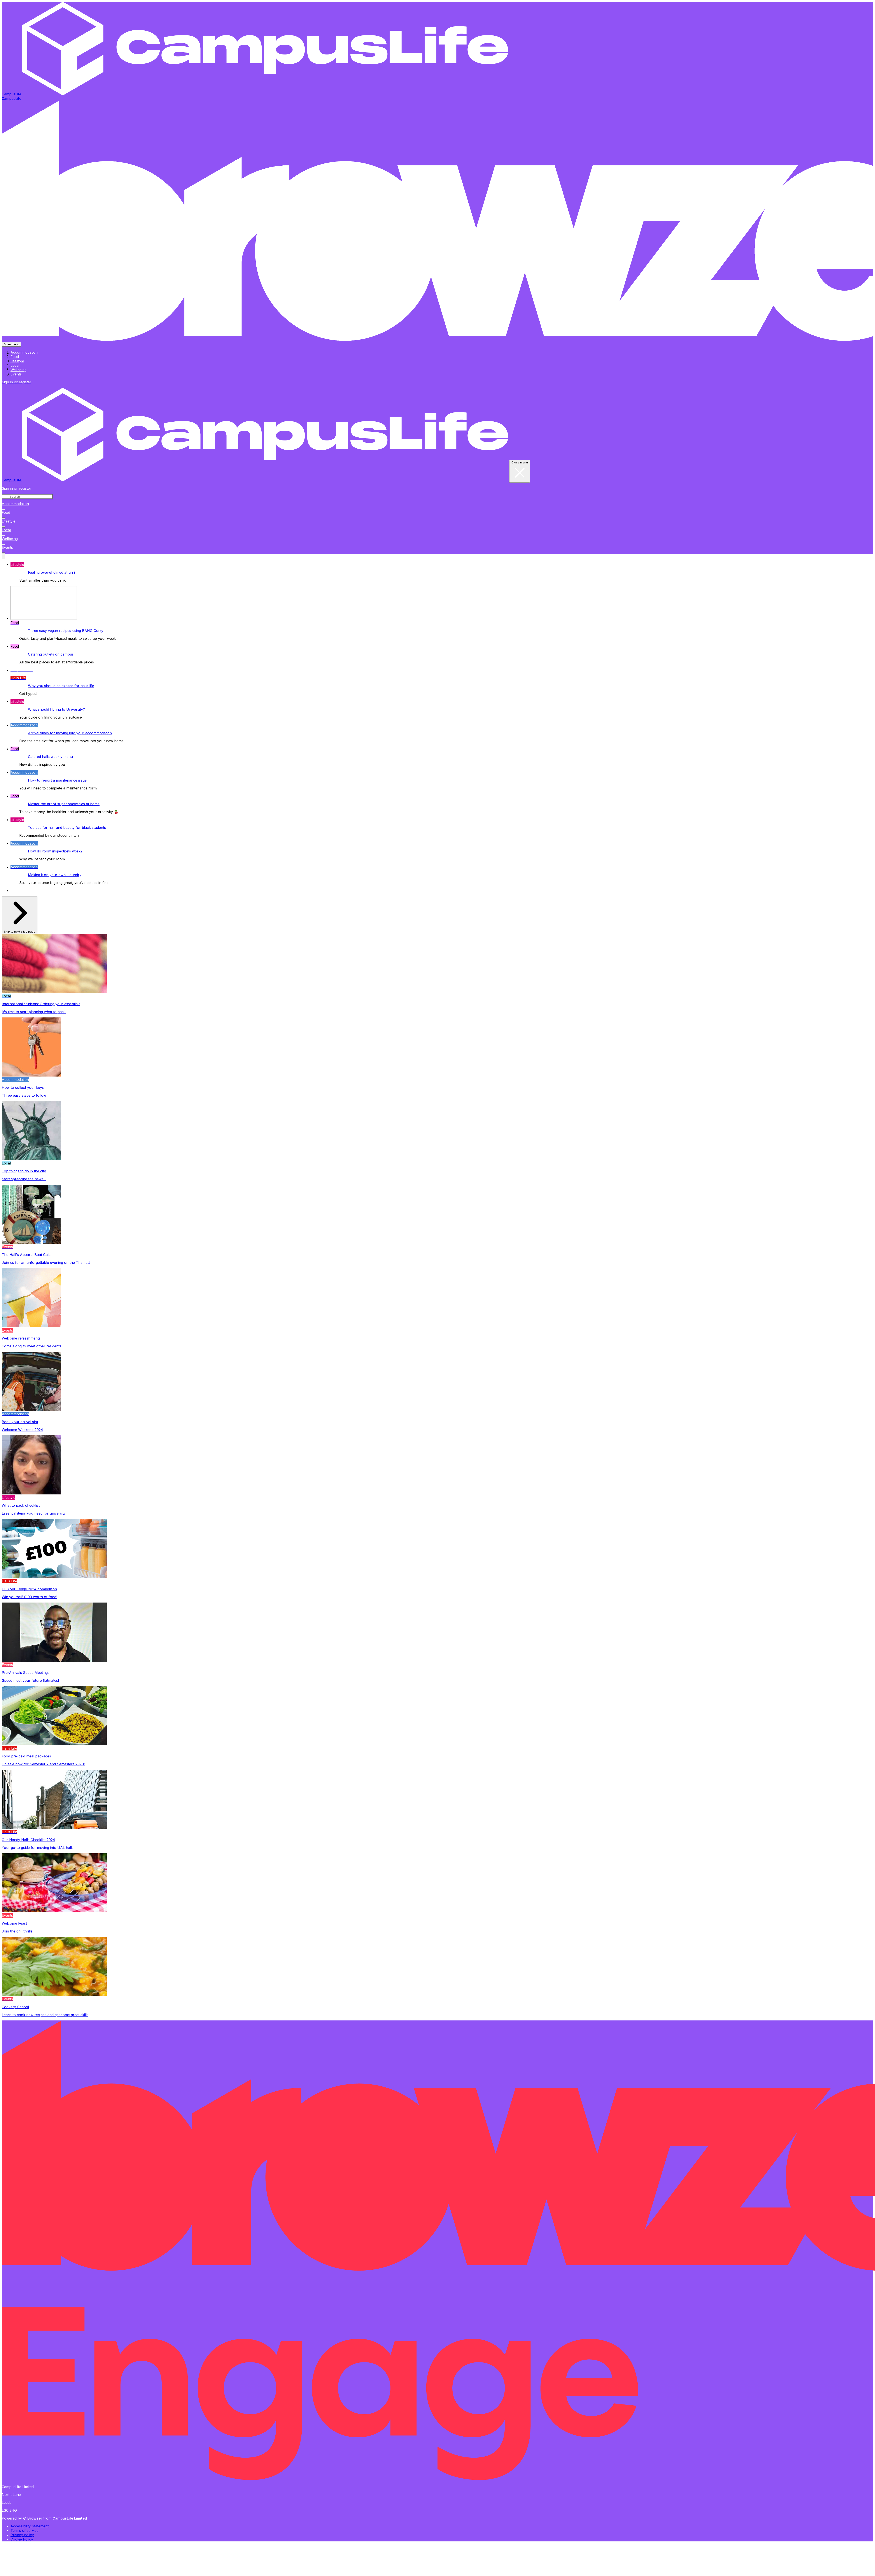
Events (16, 374)
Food (14, 356)
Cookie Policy (21, 2539)
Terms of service (24, 2530)
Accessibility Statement (29, 2526)
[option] (441, 572)
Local (14, 365)
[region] (437, 744)
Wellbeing (18, 370)
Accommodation (24, 352)
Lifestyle (17, 361)
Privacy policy (22, 2535)
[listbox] (437, 727)
